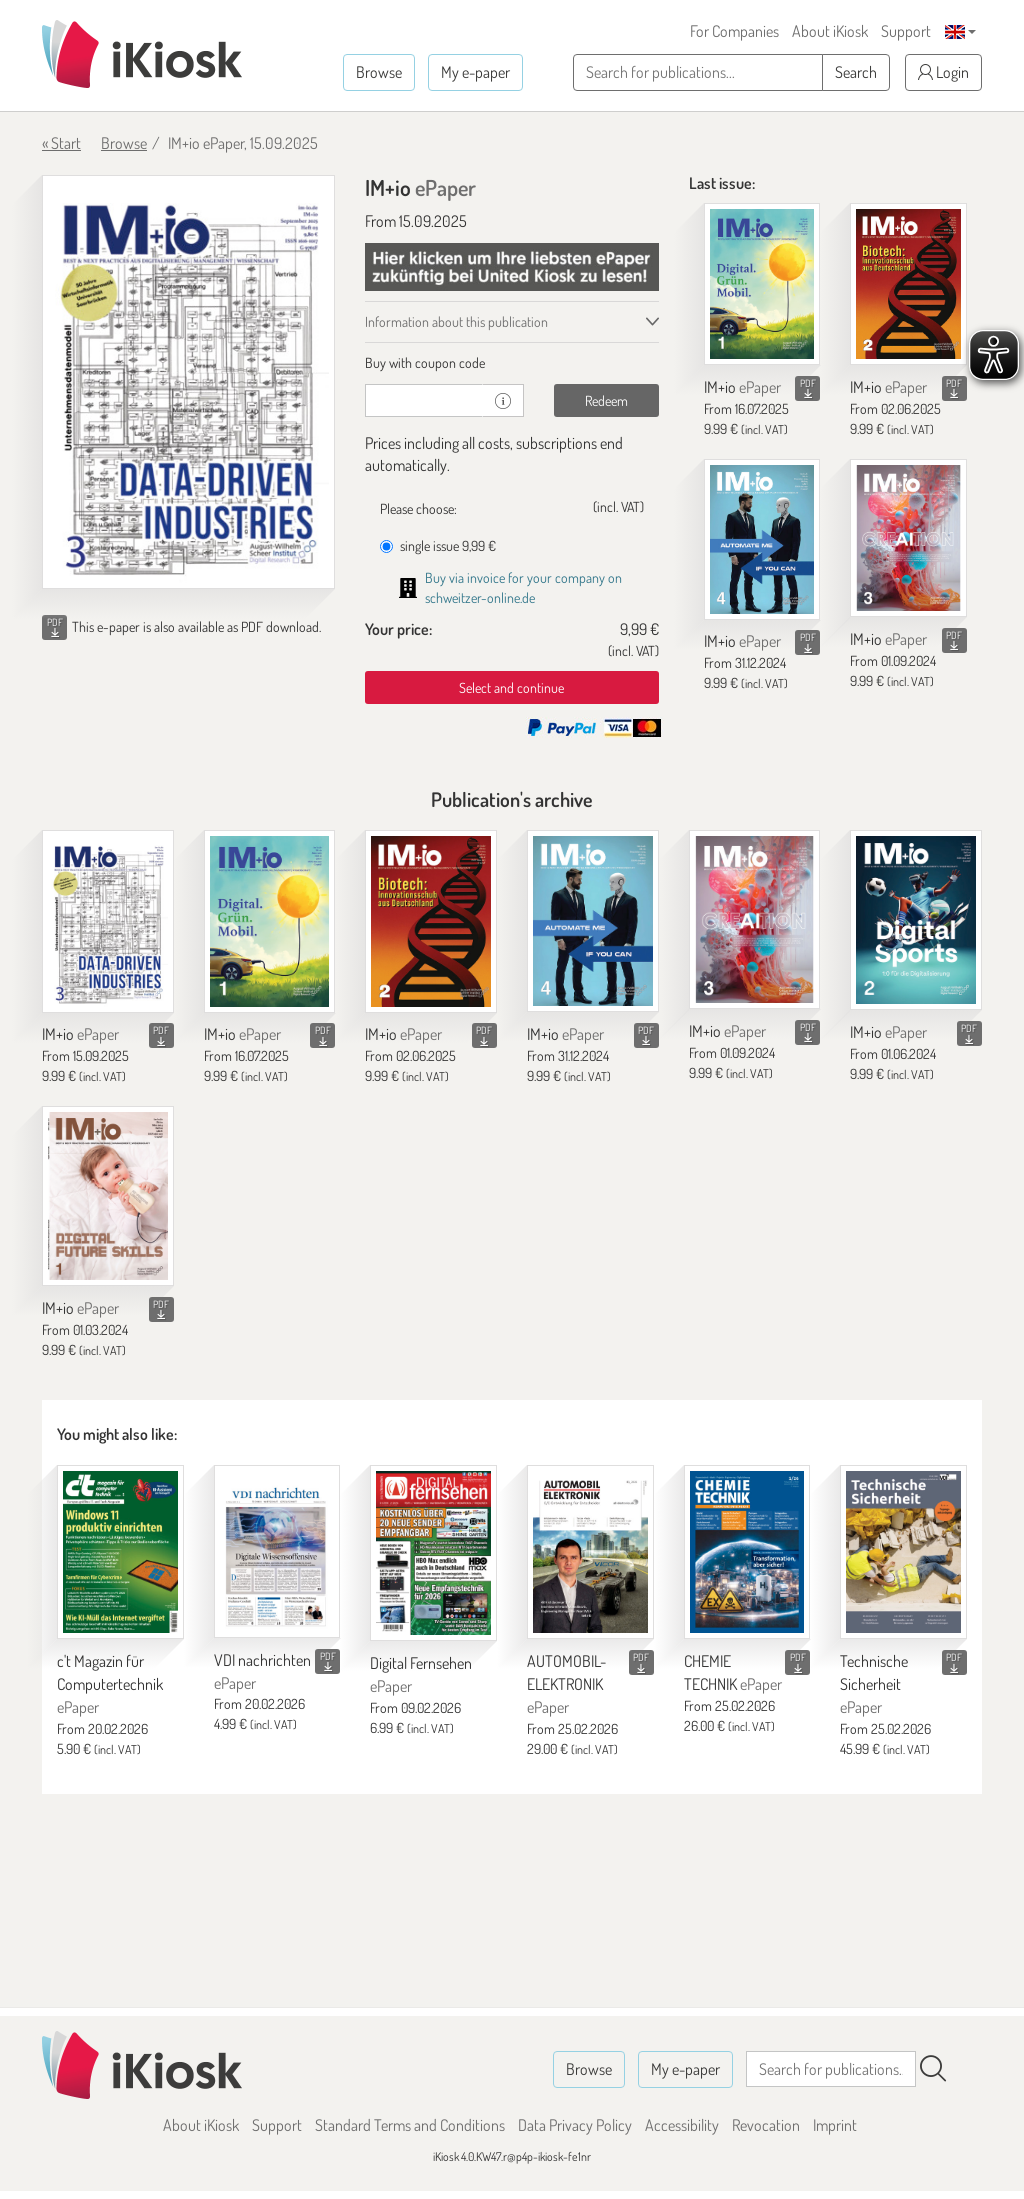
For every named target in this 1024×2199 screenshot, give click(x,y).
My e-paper (475, 72)
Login (943, 72)
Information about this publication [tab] (456, 321)
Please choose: (418, 508)
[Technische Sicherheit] (903, 1552)
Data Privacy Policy (575, 2125)
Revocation (766, 2125)
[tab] (511, 363)
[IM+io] (762, 284)
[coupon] (424, 400)
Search (856, 72)
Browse (379, 72)
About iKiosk (830, 31)
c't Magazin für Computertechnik (110, 1684)
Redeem (606, 400)
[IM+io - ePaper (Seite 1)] (188, 382)
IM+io (742, 387)
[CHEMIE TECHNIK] (747, 1552)
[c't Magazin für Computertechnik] (120, 1552)
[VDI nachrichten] (277, 1551)
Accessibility (682, 2125)
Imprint (835, 2125)
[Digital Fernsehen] (433, 1553)
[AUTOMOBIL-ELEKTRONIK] (590, 1552)
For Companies (734, 31)
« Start (61, 143)
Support (906, 31)
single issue (438, 545)
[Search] (933, 2069)
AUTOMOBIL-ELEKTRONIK (566, 1684)
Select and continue (511, 687)
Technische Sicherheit (874, 1684)
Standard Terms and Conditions (410, 2125)
